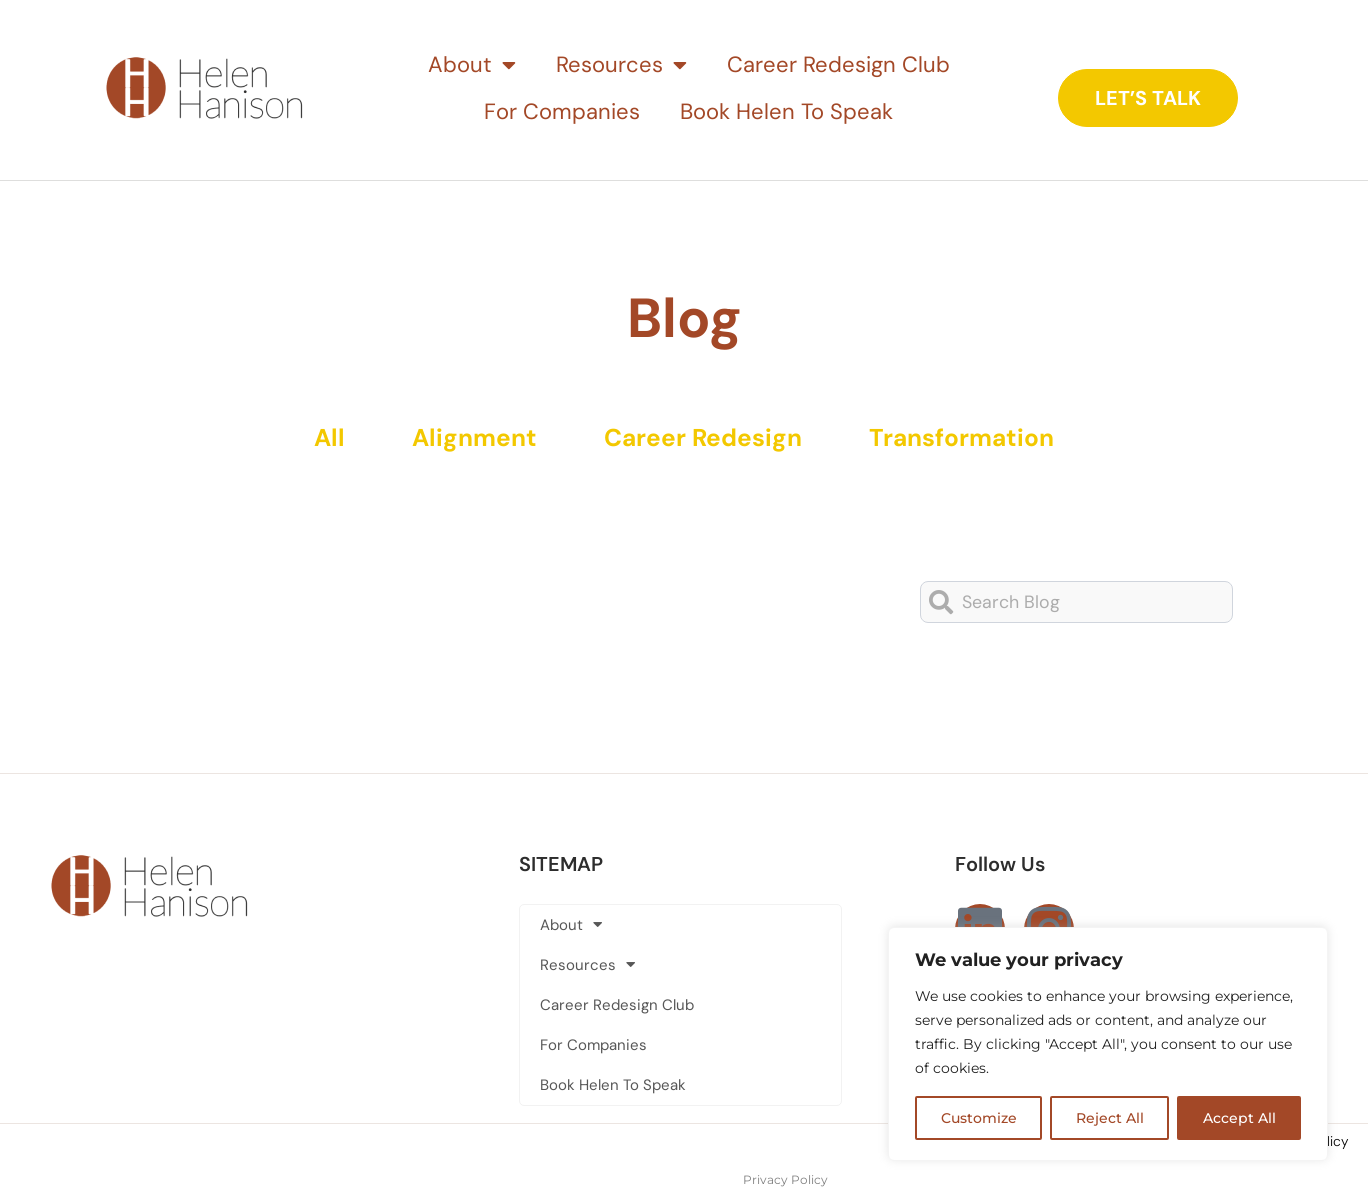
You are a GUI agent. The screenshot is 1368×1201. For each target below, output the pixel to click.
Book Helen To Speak (786, 111)
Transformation (969, 438)
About (472, 65)
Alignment (471, 438)
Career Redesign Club (838, 64)
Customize (979, 1118)
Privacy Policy (785, 1179)
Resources (621, 65)
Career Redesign (705, 438)
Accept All (1239, 1118)
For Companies (562, 111)
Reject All (1110, 1118)
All (322, 438)
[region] (1108, 1044)
